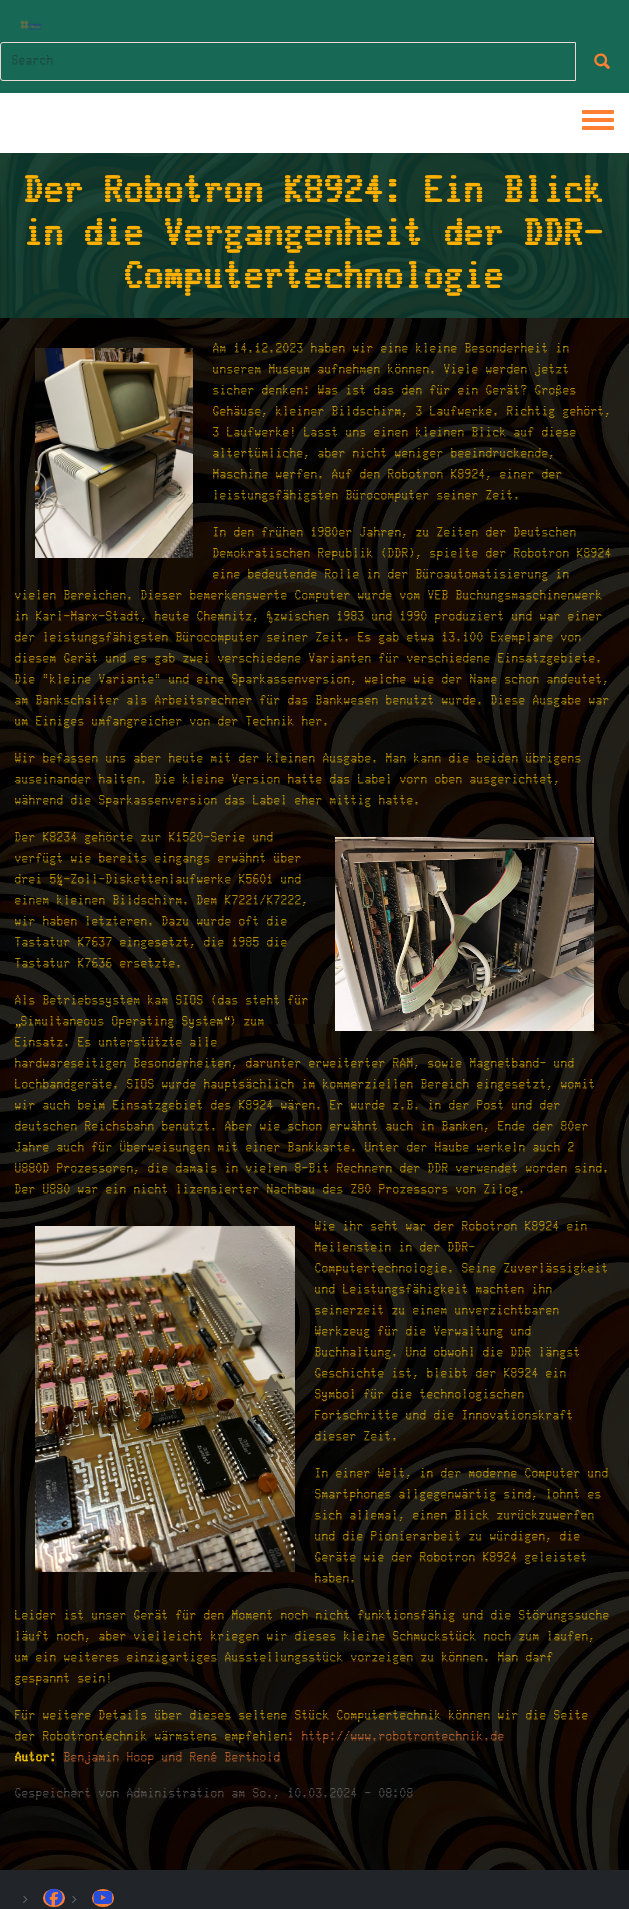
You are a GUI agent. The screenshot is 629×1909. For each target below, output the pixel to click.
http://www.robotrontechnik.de (403, 1736)
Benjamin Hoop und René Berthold (172, 1757)
